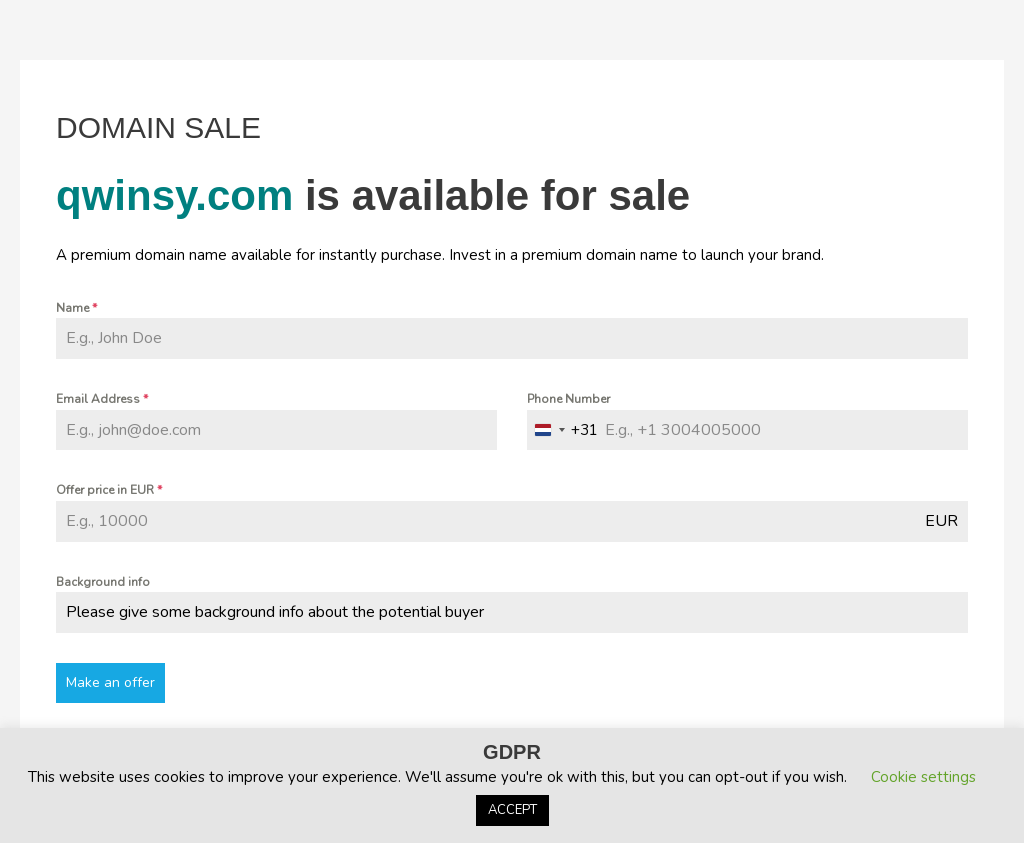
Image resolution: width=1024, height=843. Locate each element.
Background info (103, 582)
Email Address (102, 399)
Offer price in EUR (109, 490)
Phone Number (568, 399)
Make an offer (110, 682)
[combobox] (562, 430)
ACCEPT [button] (512, 810)
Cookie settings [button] (923, 777)
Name (76, 308)
